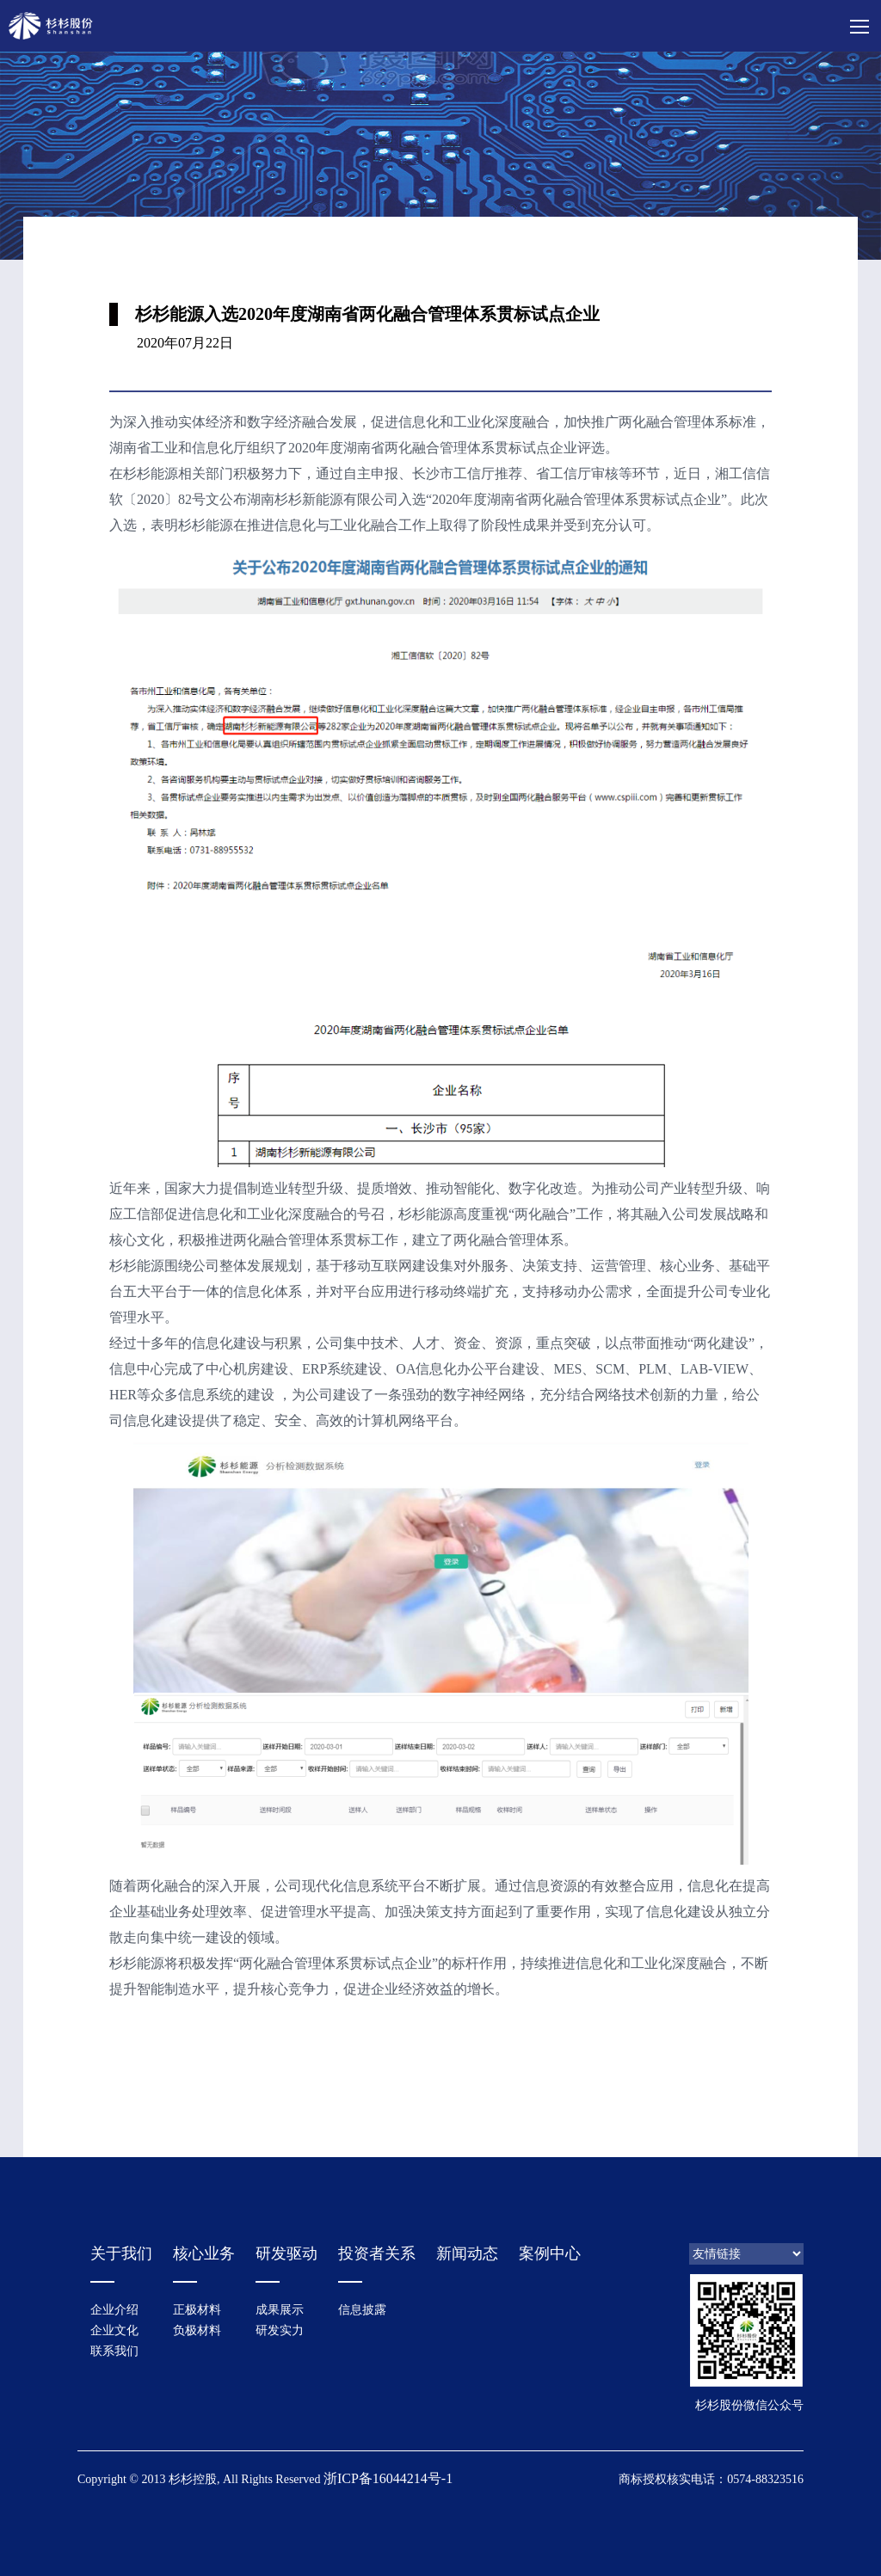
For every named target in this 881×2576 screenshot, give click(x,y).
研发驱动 (286, 2253)
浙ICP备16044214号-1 (388, 2478)
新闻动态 (467, 2253)
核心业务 (204, 2253)
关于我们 (121, 2253)
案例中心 (550, 2253)
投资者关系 (377, 2253)
